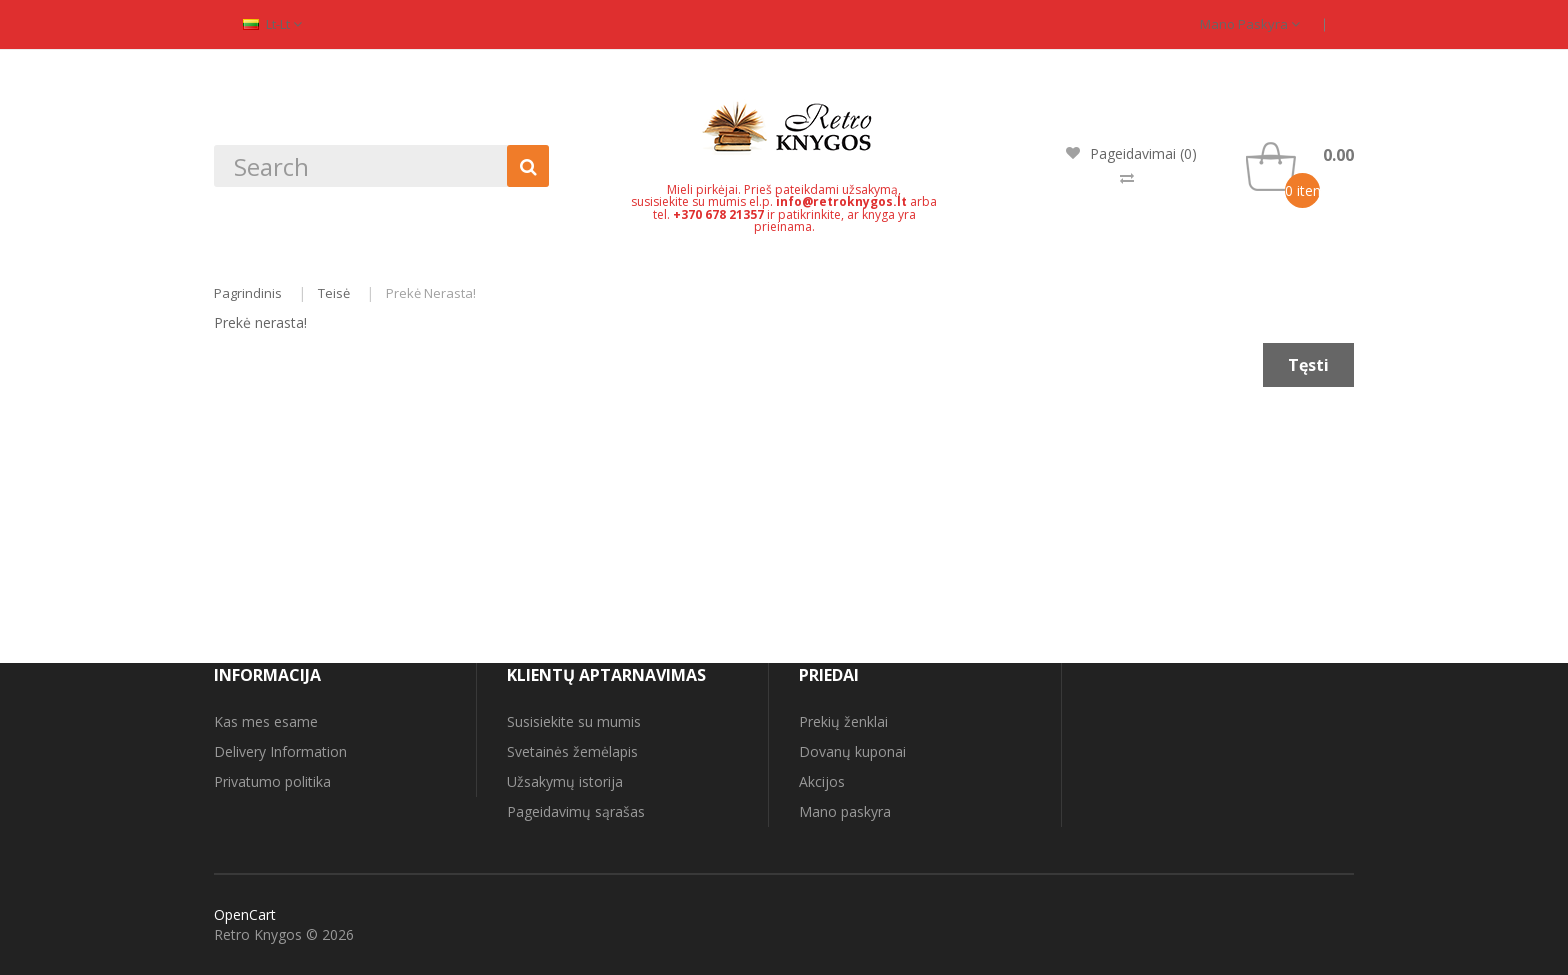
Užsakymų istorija (565, 781)
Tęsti (1308, 365)
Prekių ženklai (843, 721)
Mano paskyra (1250, 24)
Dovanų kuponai (852, 751)
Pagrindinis (248, 293)
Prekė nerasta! (431, 293)
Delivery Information (280, 751)
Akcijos (822, 781)
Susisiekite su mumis (574, 721)
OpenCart (245, 914)
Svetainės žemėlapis (572, 751)
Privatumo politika (272, 781)
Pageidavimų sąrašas (576, 811)
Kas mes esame (266, 721)
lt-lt (272, 24)
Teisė (334, 293)
